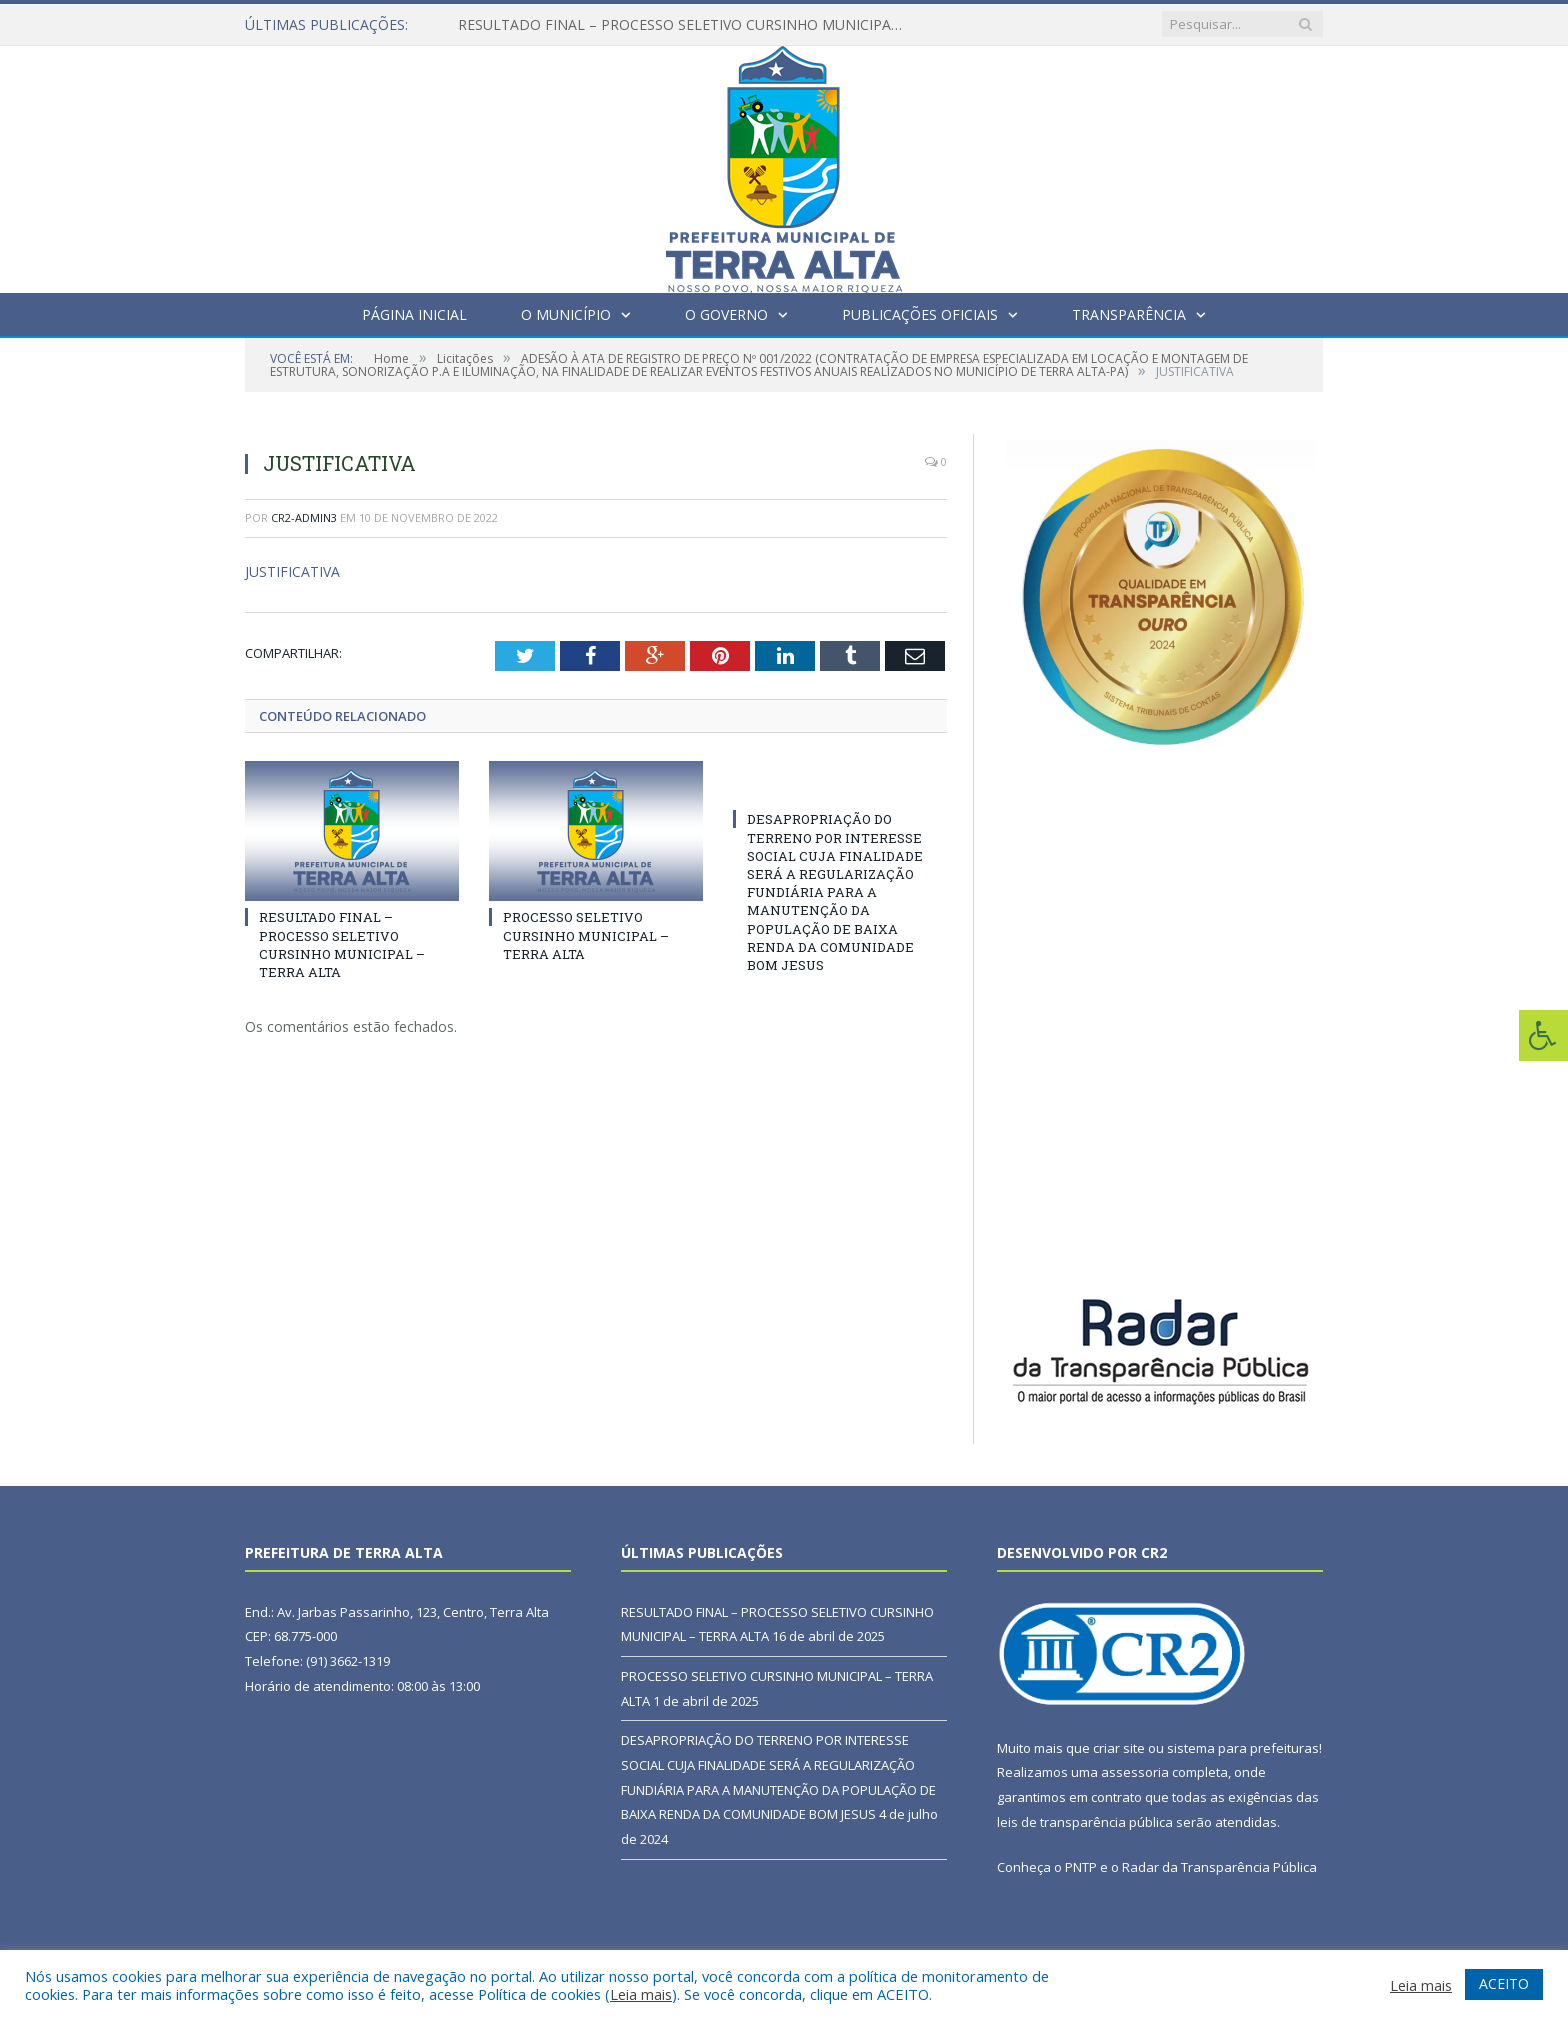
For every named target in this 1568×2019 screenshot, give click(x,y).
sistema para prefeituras (1243, 1748)
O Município (566, 314)
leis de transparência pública (1085, 1822)
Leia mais (641, 1994)
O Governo (726, 314)
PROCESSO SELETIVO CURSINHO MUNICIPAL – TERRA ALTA (586, 935)
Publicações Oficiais (920, 314)
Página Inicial (414, 314)
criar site (1119, 1748)
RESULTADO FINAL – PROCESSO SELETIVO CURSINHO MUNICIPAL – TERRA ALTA (688, 25)
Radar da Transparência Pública (1219, 1867)
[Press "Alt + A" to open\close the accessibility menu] (1543, 1035)
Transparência (1129, 314)
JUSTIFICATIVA (292, 571)
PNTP (1081, 1867)
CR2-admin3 (304, 517)
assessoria (1135, 1772)
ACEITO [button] (1504, 1983)
